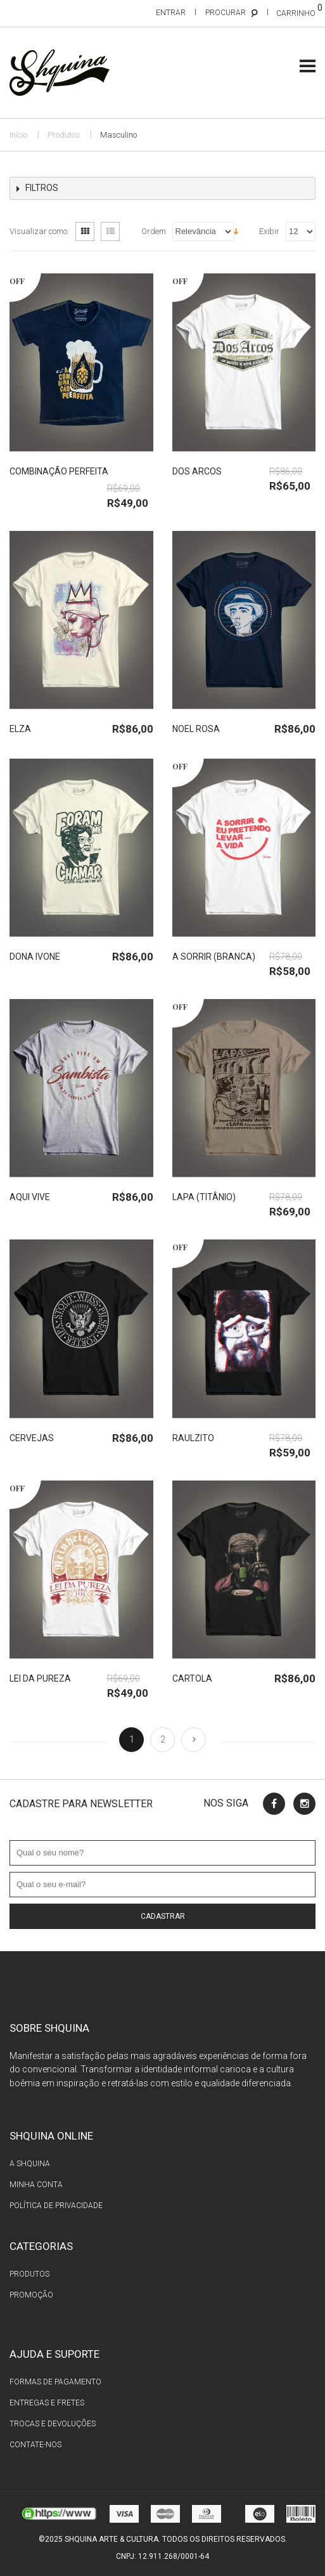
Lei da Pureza (40, 1678)
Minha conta (36, 2184)
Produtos (64, 135)
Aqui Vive (30, 1197)
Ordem (153, 231)
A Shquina (30, 2163)
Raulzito (193, 1438)
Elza (20, 729)
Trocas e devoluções (53, 2423)
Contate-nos (35, 2444)
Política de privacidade (56, 2205)
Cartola (192, 1678)
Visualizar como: (39, 231)
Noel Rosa (196, 729)
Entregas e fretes (47, 2402)
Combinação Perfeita (59, 471)
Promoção (31, 2295)
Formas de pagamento (55, 2381)
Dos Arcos (197, 471)
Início (18, 135)
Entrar (171, 12)
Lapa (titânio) (204, 1197)
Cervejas (32, 1438)
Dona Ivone (35, 956)
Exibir (269, 231)
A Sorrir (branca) (213, 956)
